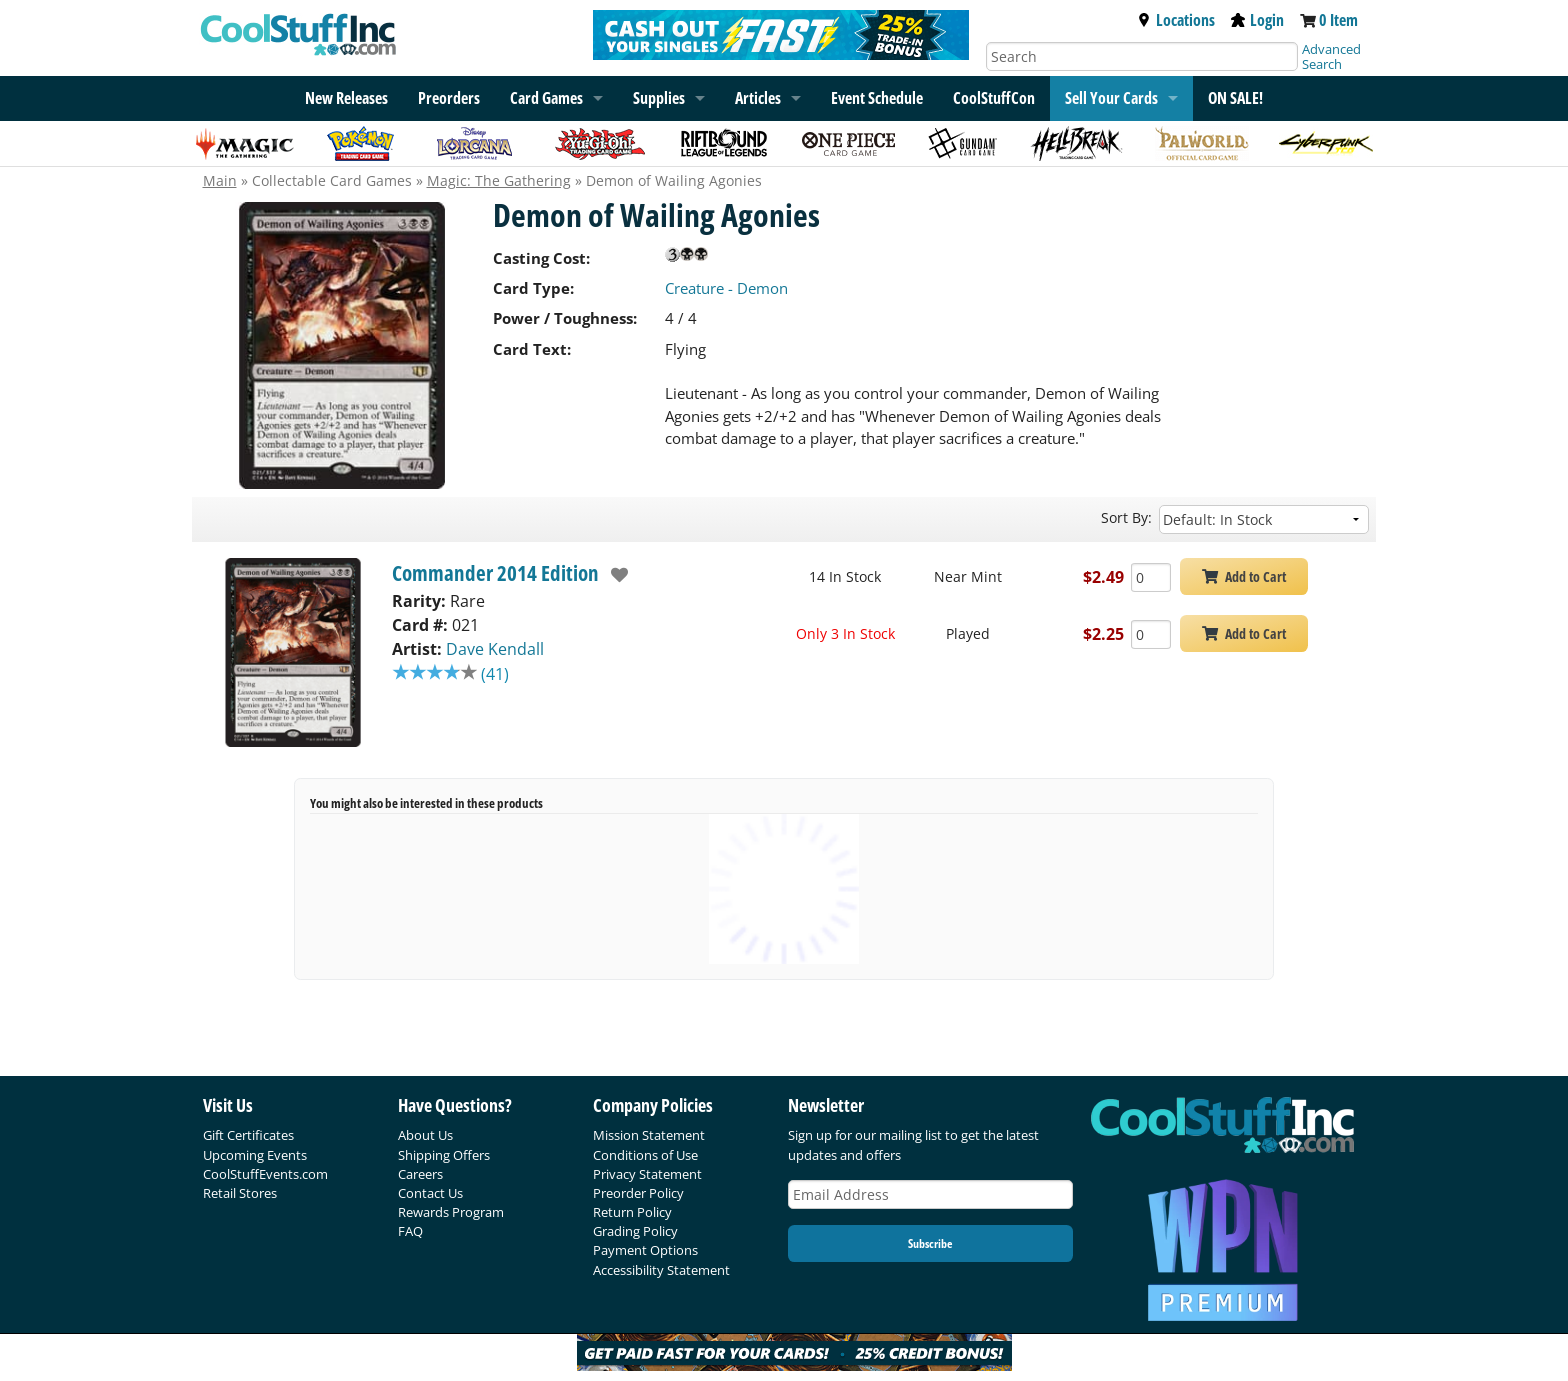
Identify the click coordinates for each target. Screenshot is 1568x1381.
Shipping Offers (444, 1155)
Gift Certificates (248, 1135)
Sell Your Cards (1111, 98)
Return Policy (632, 1212)
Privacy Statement (647, 1174)
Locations (1176, 20)
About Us (425, 1135)
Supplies (659, 98)
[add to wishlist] (614, 575)
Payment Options (645, 1250)
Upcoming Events (255, 1155)
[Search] (1142, 56)
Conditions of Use (645, 1155)
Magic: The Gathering (499, 180)
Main (220, 180)
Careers (420, 1174)
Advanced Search (1331, 56)
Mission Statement (649, 1135)
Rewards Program (451, 1212)
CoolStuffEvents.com (265, 1174)
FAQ (410, 1231)
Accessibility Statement (661, 1270)
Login (1257, 20)
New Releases (346, 98)
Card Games (546, 98)
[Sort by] (1264, 519)
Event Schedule (877, 98)
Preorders (449, 98)
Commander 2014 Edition (495, 573)
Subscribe (930, 1243)
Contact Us (430, 1193)
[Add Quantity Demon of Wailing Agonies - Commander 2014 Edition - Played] (1151, 634)
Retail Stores (240, 1193)
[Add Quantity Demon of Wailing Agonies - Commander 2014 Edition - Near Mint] (1151, 577)
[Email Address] (931, 1194)
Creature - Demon (726, 288)
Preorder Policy (638, 1193)
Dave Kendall (495, 649)
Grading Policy (635, 1231)
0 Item (1338, 20)
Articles (758, 98)
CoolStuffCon (994, 98)
